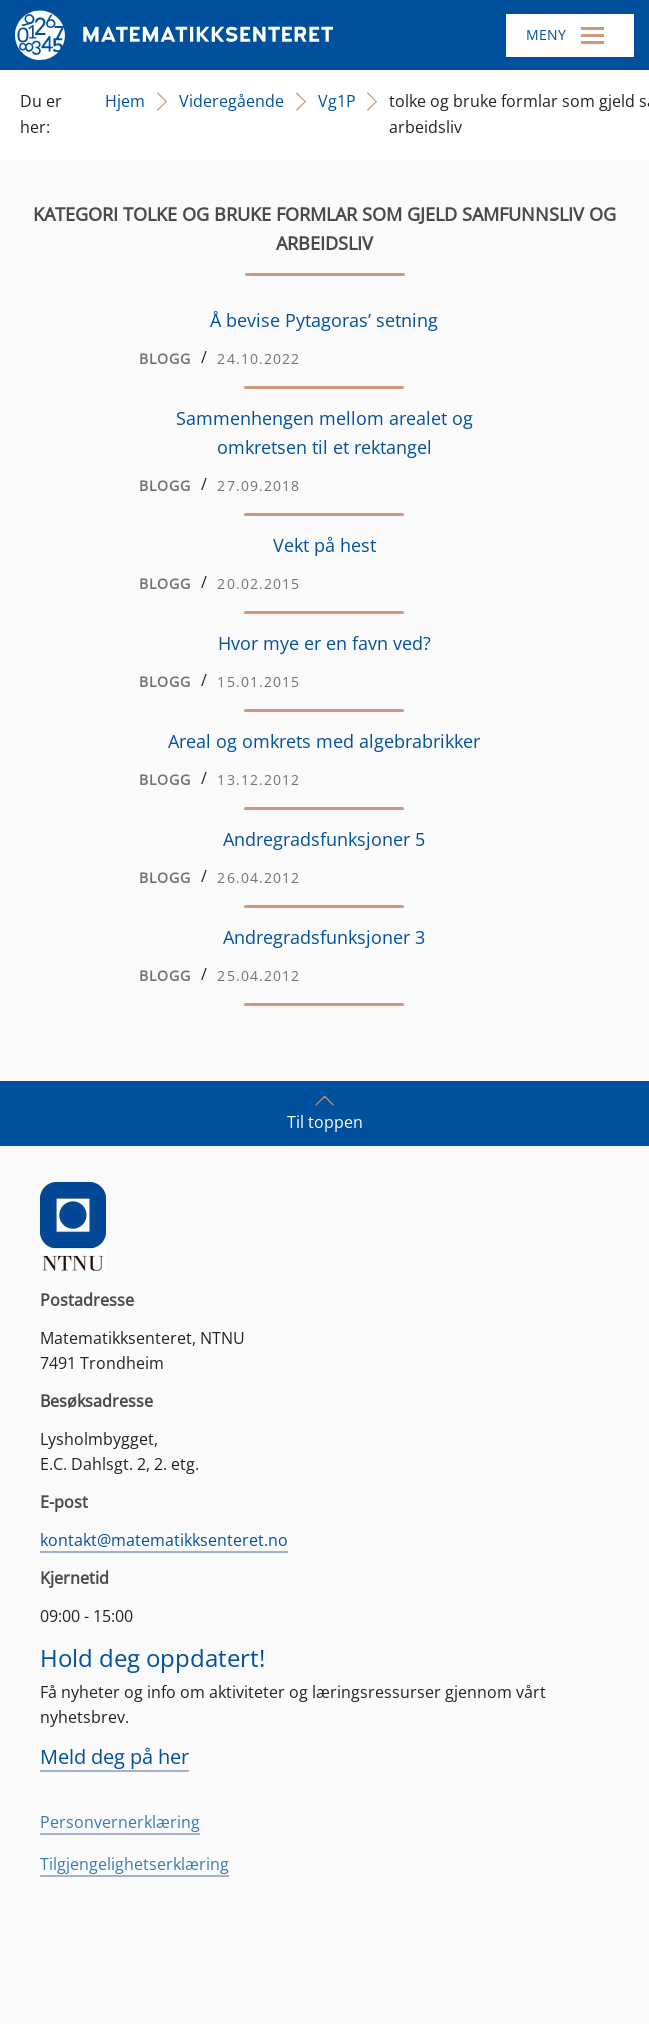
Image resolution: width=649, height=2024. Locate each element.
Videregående (231, 101)
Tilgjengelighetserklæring (134, 1864)
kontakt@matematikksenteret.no (164, 1540)
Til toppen (325, 1112)
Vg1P (337, 101)
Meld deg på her (114, 1756)
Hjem (125, 101)
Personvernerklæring (120, 1822)
